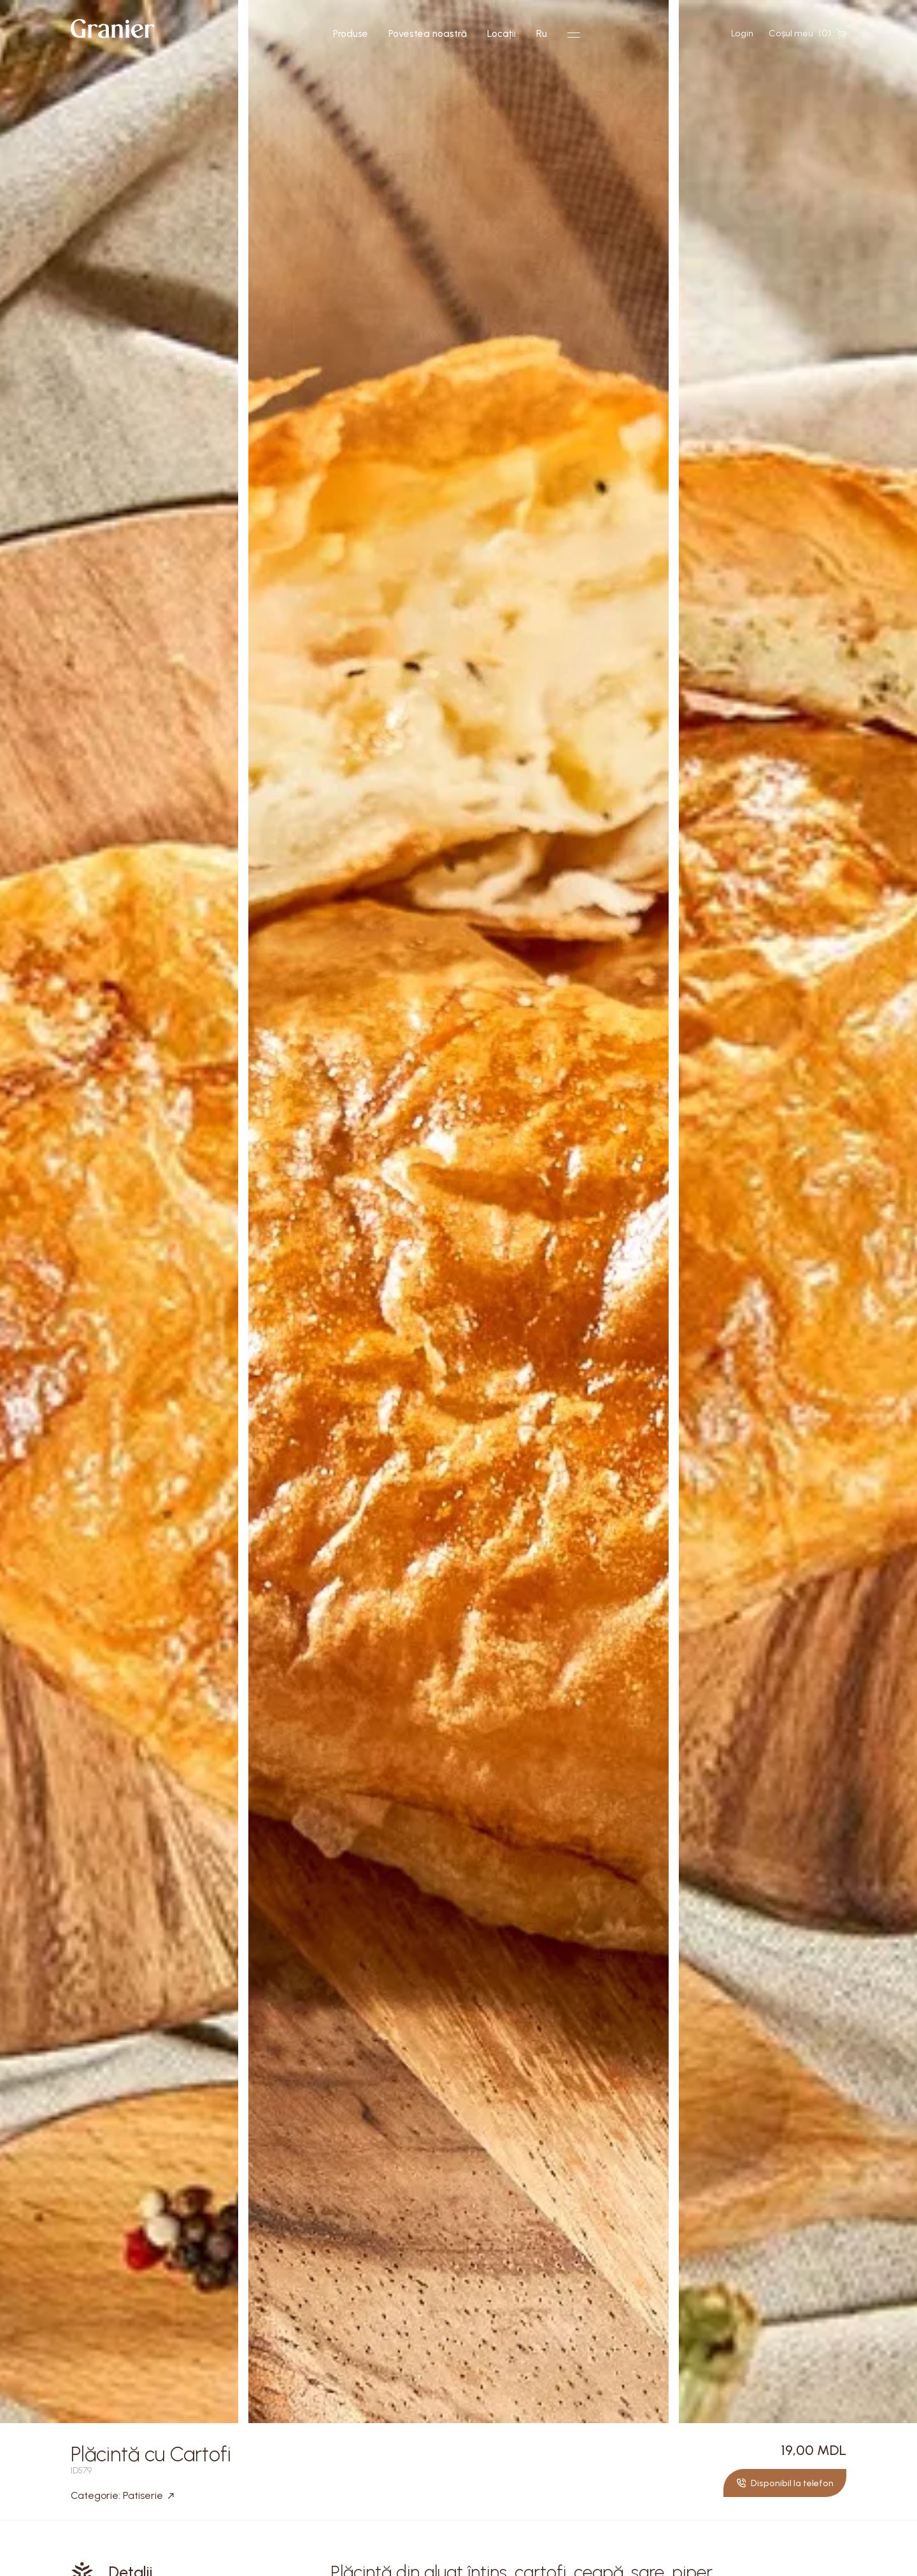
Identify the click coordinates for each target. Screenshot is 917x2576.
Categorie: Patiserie (122, 2496)
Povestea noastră (427, 34)
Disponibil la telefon (785, 2483)
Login (742, 33)
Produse (350, 34)
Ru (541, 34)
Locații (501, 34)
